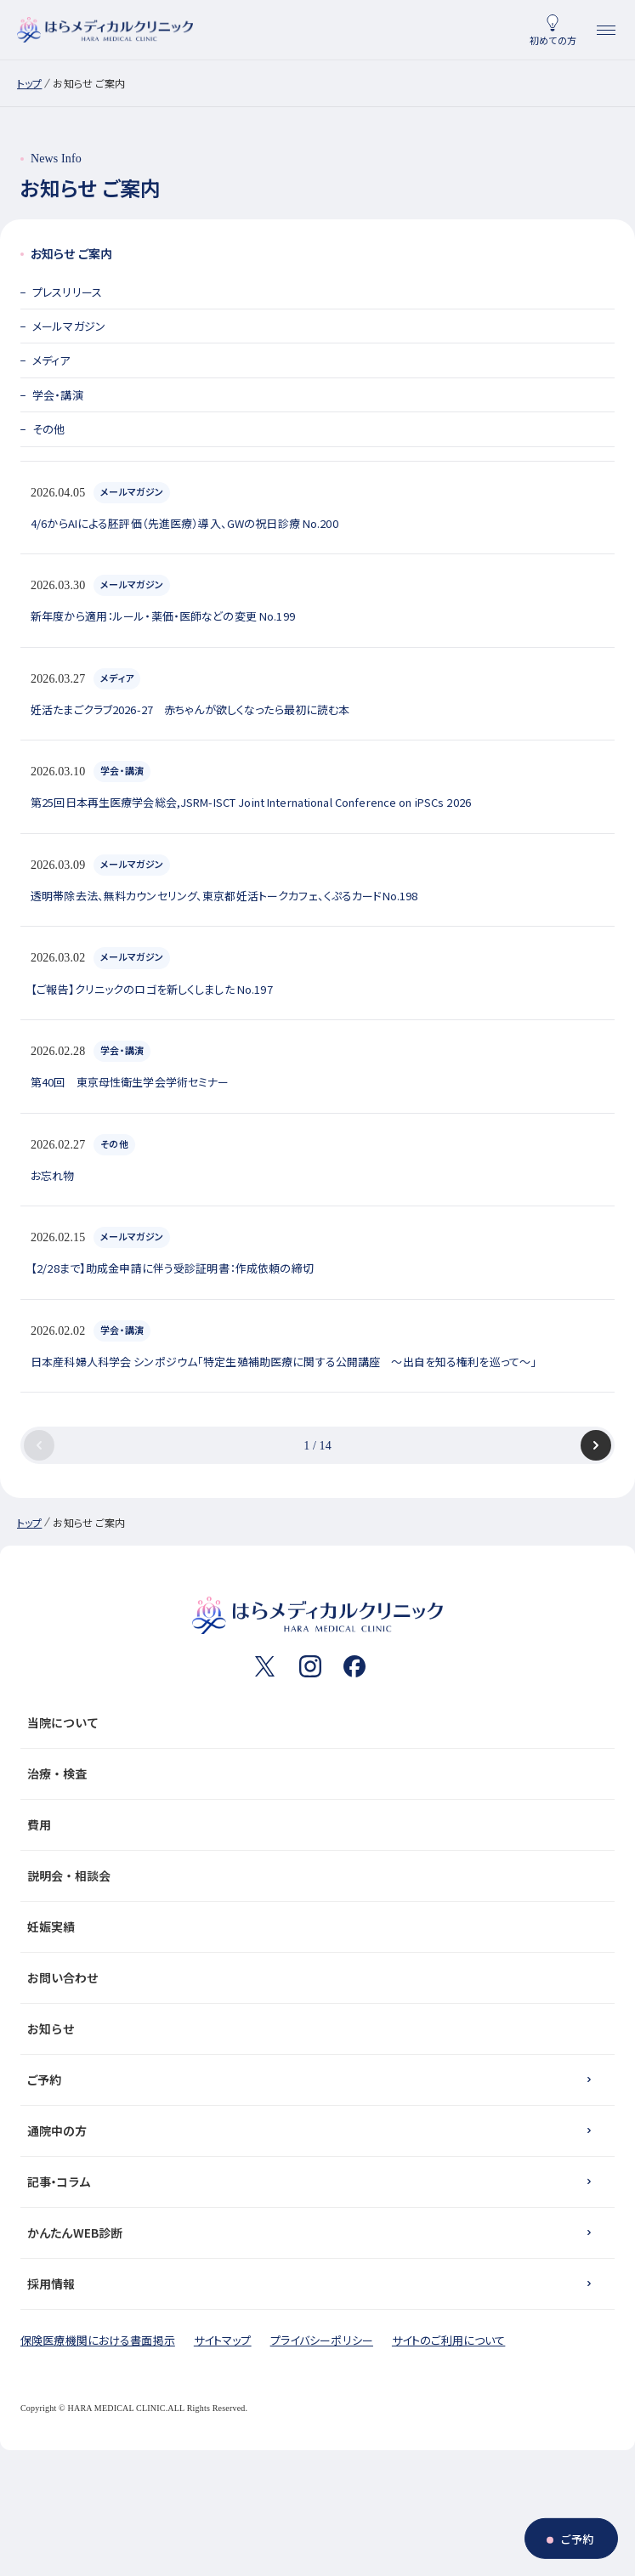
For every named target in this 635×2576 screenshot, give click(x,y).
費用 (314, 1824)
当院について (314, 1722)
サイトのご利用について (448, 2340)
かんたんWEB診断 (74, 2232)
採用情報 (51, 2283)
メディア (51, 360)
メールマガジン (68, 326)
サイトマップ (223, 2340)
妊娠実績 (314, 1926)
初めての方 (553, 40)
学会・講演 (57, 395)
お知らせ (314, 2028)
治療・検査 (314, 1773)
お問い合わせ (314, 1977)
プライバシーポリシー (321, 2340)
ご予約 (44, 2079)
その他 (48, 429)
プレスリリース (67, 292)
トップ (29, 83)
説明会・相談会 (314, 1875)
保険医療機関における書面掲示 (97, 2340)
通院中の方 (57, 2130)
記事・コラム (58, 2181)
